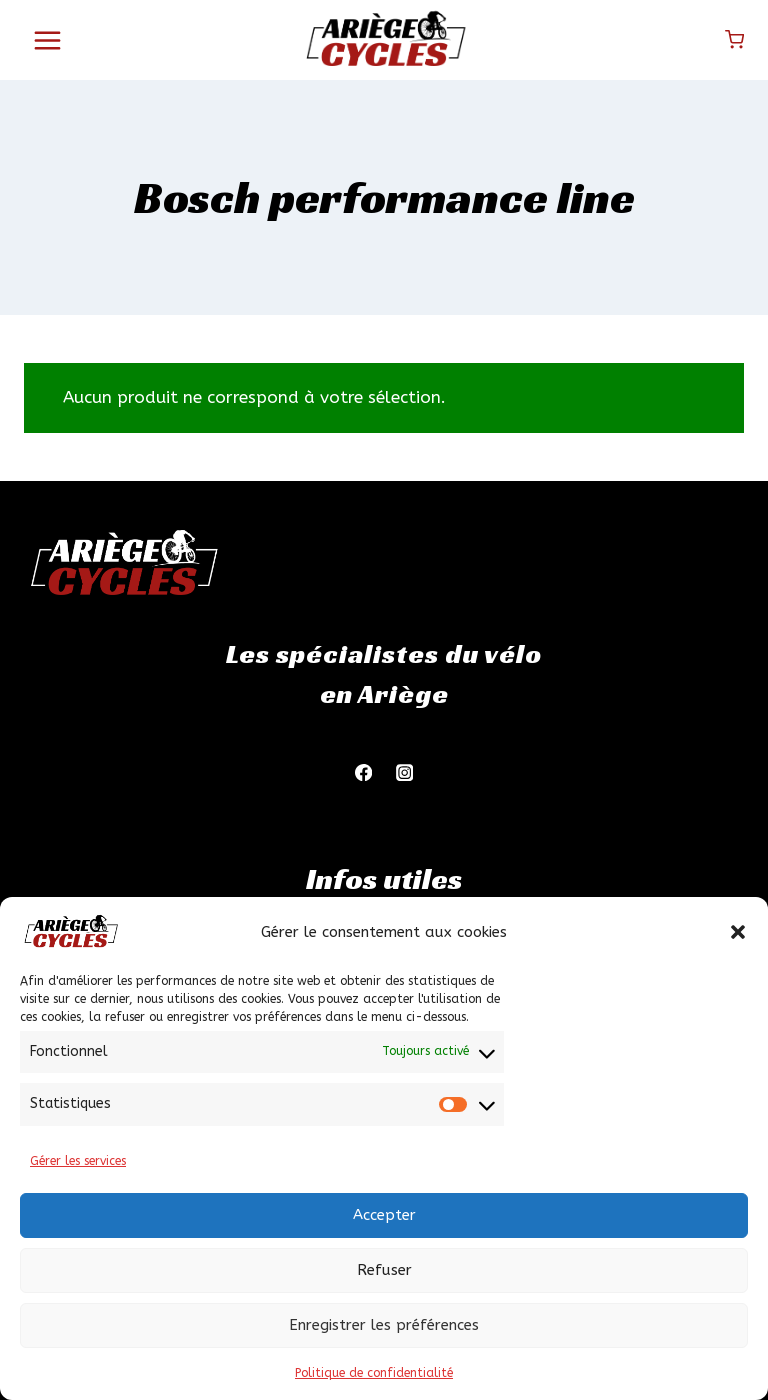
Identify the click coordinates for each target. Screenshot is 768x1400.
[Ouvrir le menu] (48, 40)
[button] (738, 932)
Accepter (384, 1215)
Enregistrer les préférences (384, 1325)
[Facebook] (363, 772)
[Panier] (734, 39)
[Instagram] (404, 772)
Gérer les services (78, 1161)
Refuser (384, 1270)
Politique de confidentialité (374, 1373)
